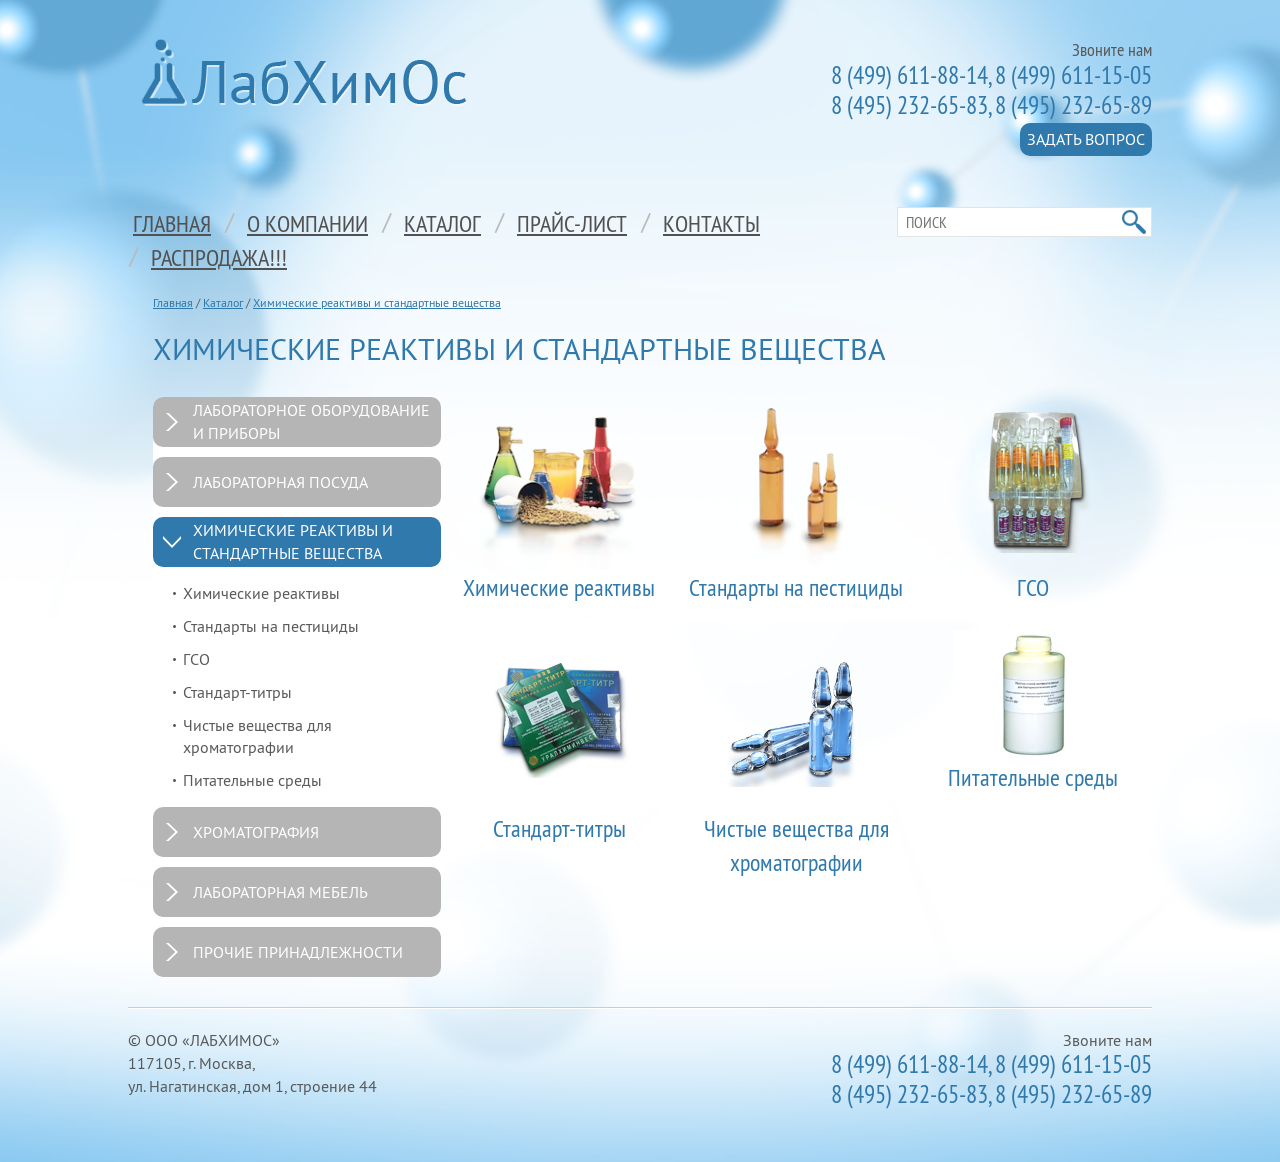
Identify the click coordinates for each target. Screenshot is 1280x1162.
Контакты (711, 223)
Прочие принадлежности (298, 952)
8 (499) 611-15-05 (1073, 75)
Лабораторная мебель (280, 892)
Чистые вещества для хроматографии (257, 736)
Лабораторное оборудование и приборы (311, 421)
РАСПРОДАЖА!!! (219, 257)
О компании (307, 223)
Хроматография (256, 832)
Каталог (442, 223)
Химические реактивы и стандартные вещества (377, 302)
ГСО (196, 659)
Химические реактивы (261, 593)
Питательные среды (252, 780)
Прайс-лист (572, 223)
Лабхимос (310, 71)
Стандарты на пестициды (271, 626)
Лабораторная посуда (280, 482)
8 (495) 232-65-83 (909, 105)
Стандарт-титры (237, 692)
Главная (172, 223)
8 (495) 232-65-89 (1073, 105)
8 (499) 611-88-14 (909, 75)
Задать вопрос (1086, 139)
